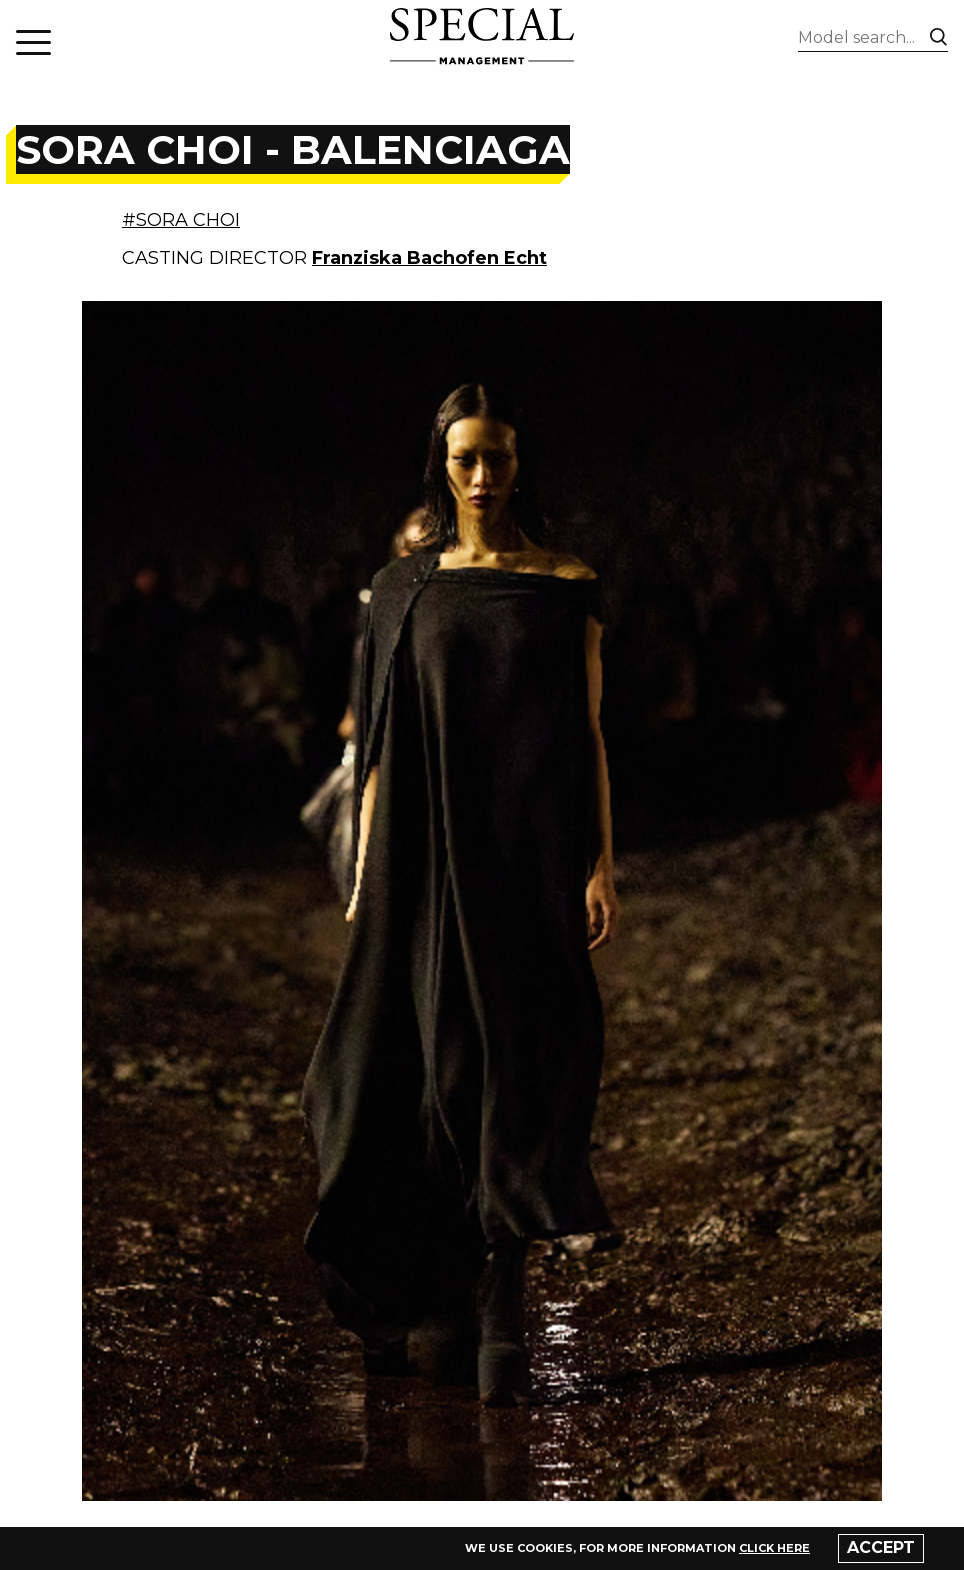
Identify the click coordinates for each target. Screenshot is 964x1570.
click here (774, 1548)
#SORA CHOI (181, 220)
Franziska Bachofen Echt (429, 258)
